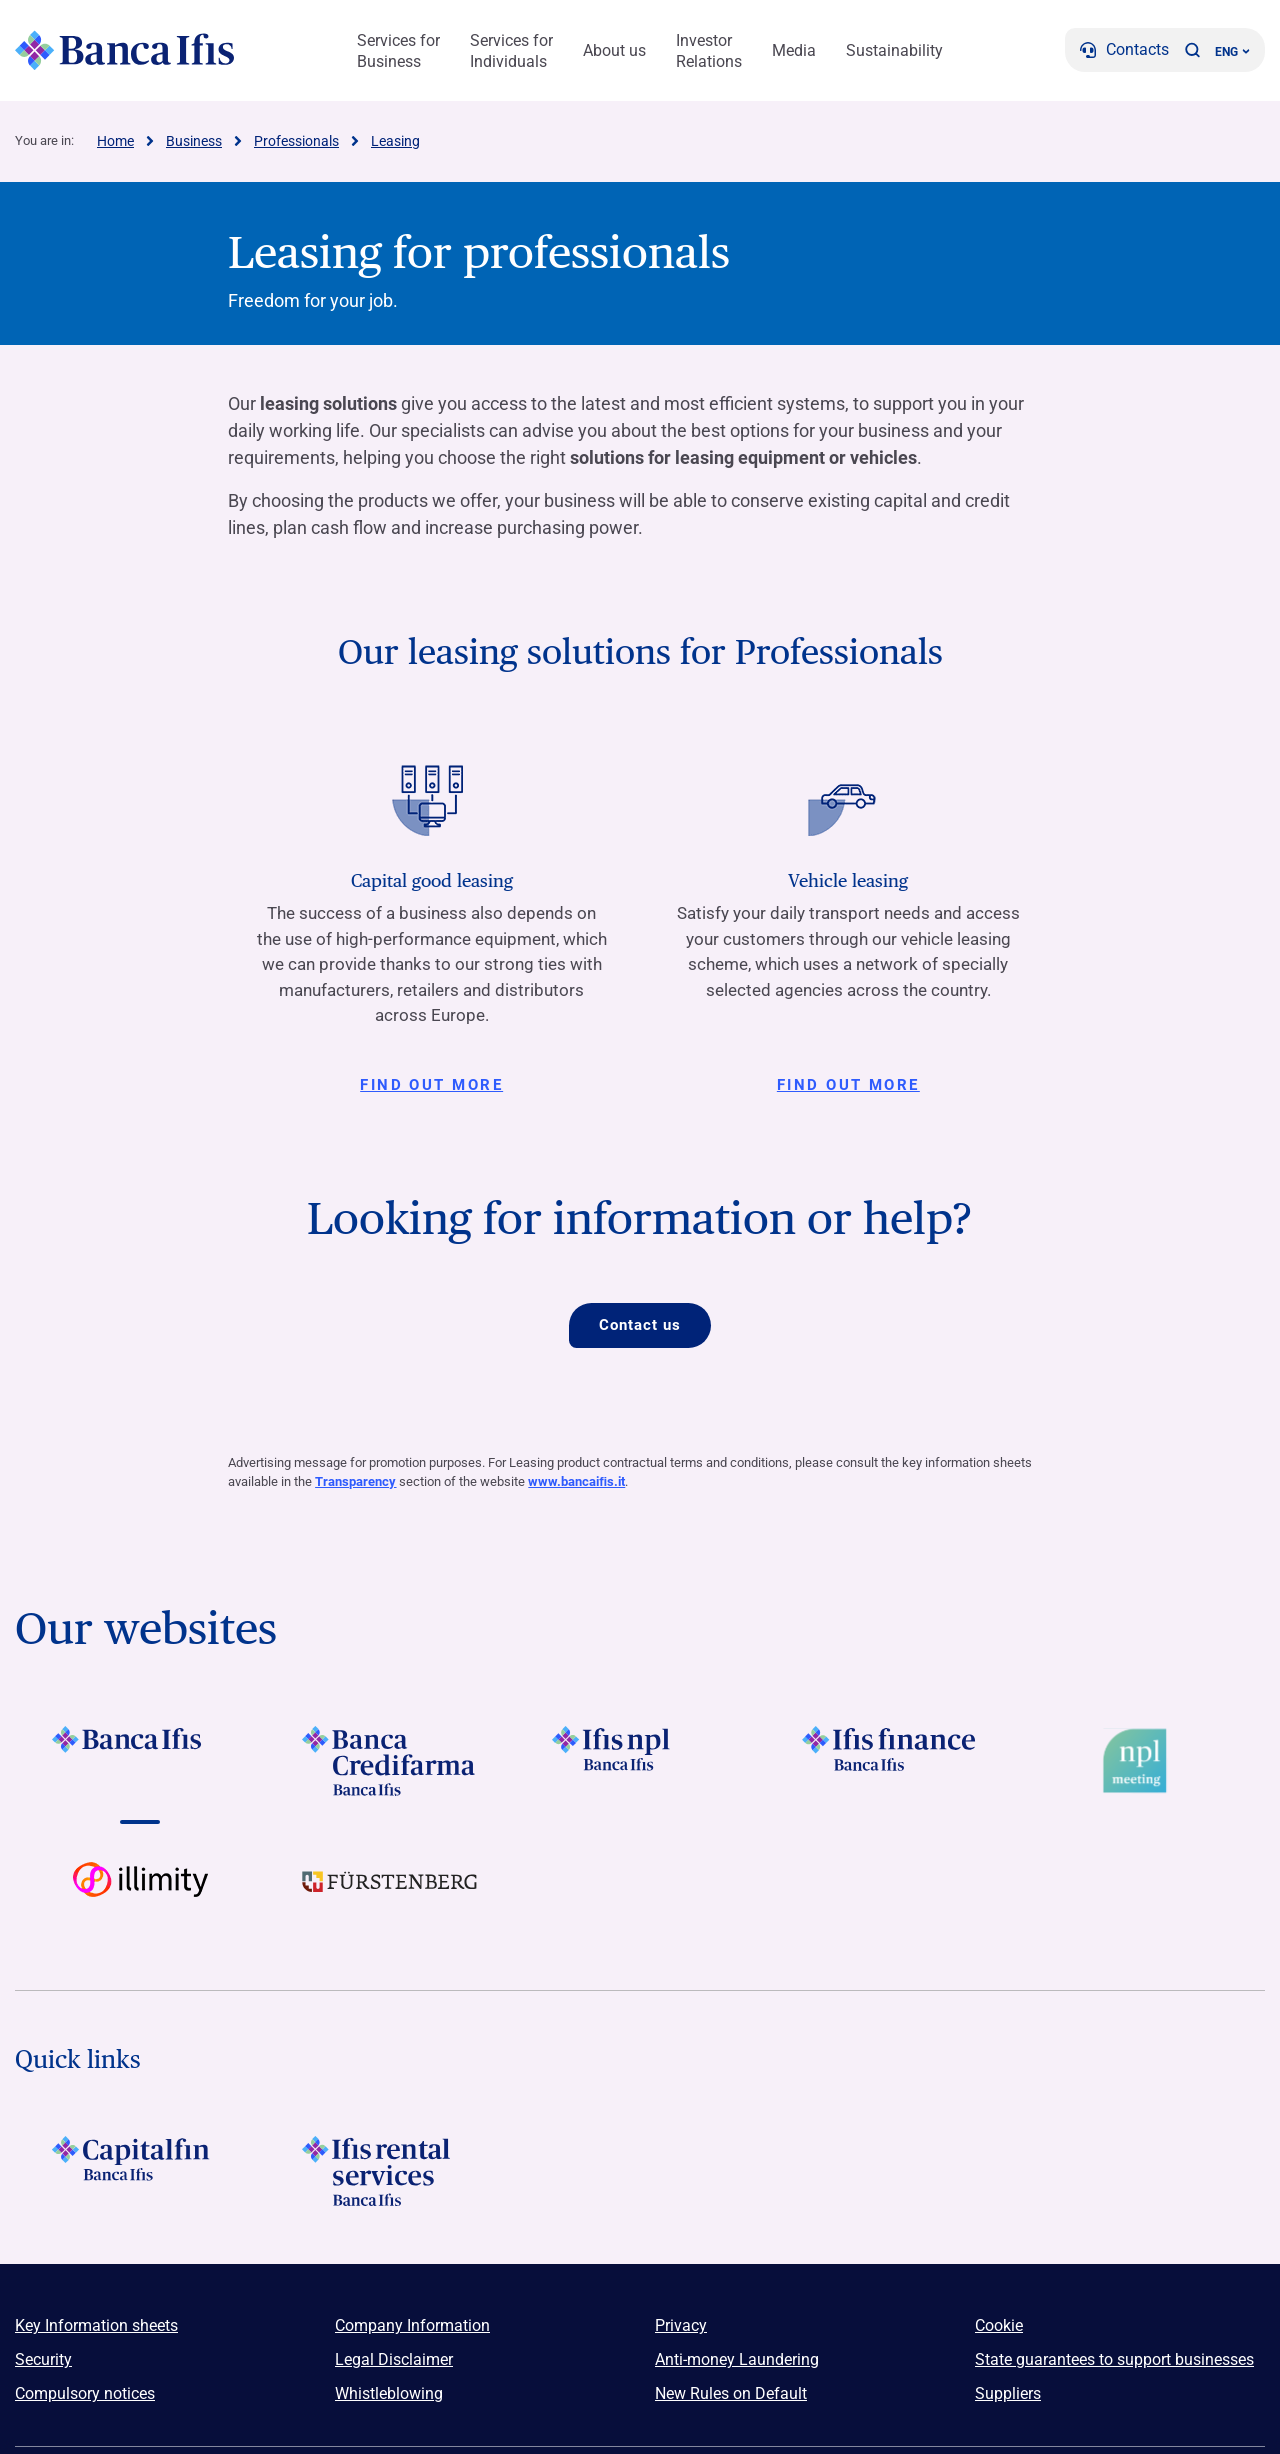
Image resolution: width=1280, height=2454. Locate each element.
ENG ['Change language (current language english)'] (1232, 52)
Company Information (412, 2326)
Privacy (681, 2326)
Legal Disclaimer (394, 2360)
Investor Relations (709, 51)
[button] (1192, 50)
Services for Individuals (511, 51)
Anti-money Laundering (737, 2360)
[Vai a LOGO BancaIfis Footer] (140, 1761)
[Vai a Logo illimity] (140, 1897)
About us (614, 50)
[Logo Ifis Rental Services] (390, 2172)
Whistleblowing (389, 2394)
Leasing (395, 141)
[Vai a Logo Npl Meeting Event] (1140, 1761)
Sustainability (894, 50)
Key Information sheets (96, 2326)
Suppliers (1008, 2394)
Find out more (432, 1085)
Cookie (999, 2326)
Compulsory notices (85, 2394)
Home (115, 141)
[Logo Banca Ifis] (125, 50)
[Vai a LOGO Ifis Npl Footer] (640, 1761)
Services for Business (398, 51)
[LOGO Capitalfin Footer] (140, 2172)
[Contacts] (1124, 50)
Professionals (296, 141)
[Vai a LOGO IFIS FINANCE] (890, 1761)
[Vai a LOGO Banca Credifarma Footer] (390, 1761)
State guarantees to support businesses (1114, 2360)
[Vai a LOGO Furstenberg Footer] (390, 1897)
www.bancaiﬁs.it (576, 1482)
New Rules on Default (731, 2394)
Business (194, 141)
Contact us (640, 1325)
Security (43, 2360)
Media (794, 50)
